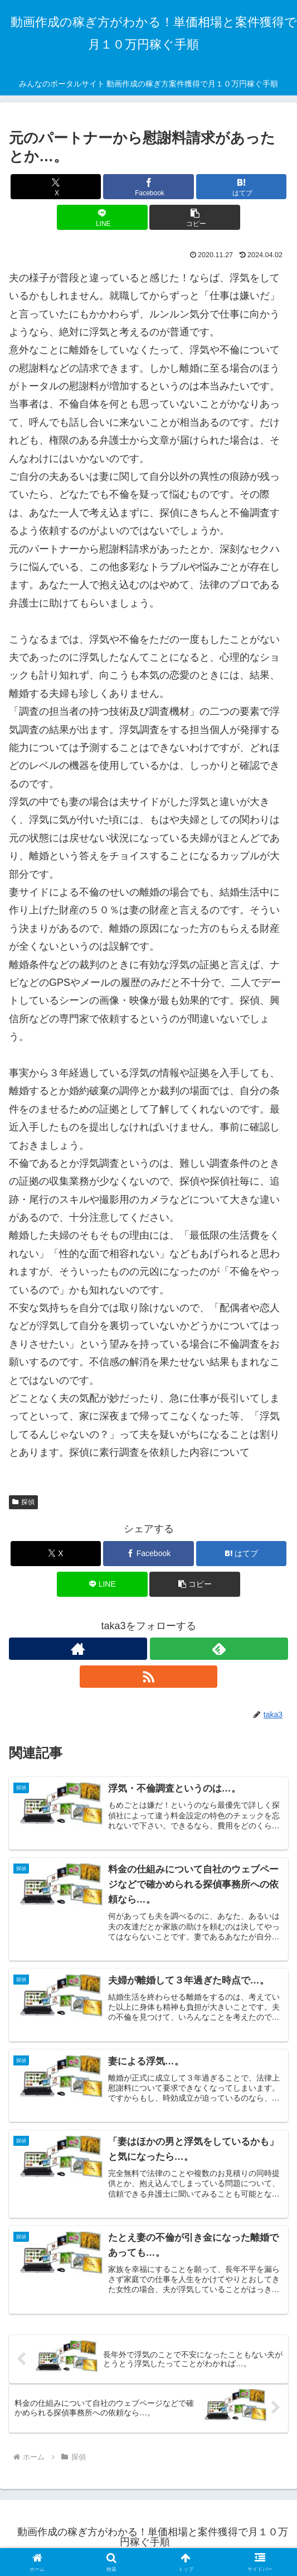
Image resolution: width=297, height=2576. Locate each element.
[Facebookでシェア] (148, 186)
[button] (194, 217)
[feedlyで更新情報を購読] (219, 1649)
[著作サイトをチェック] (78, 1649)
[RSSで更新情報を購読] (149, 1676)
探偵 (23, 1502)
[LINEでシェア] (102, 217)
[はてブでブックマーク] (241, 186)
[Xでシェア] (56, 186)
